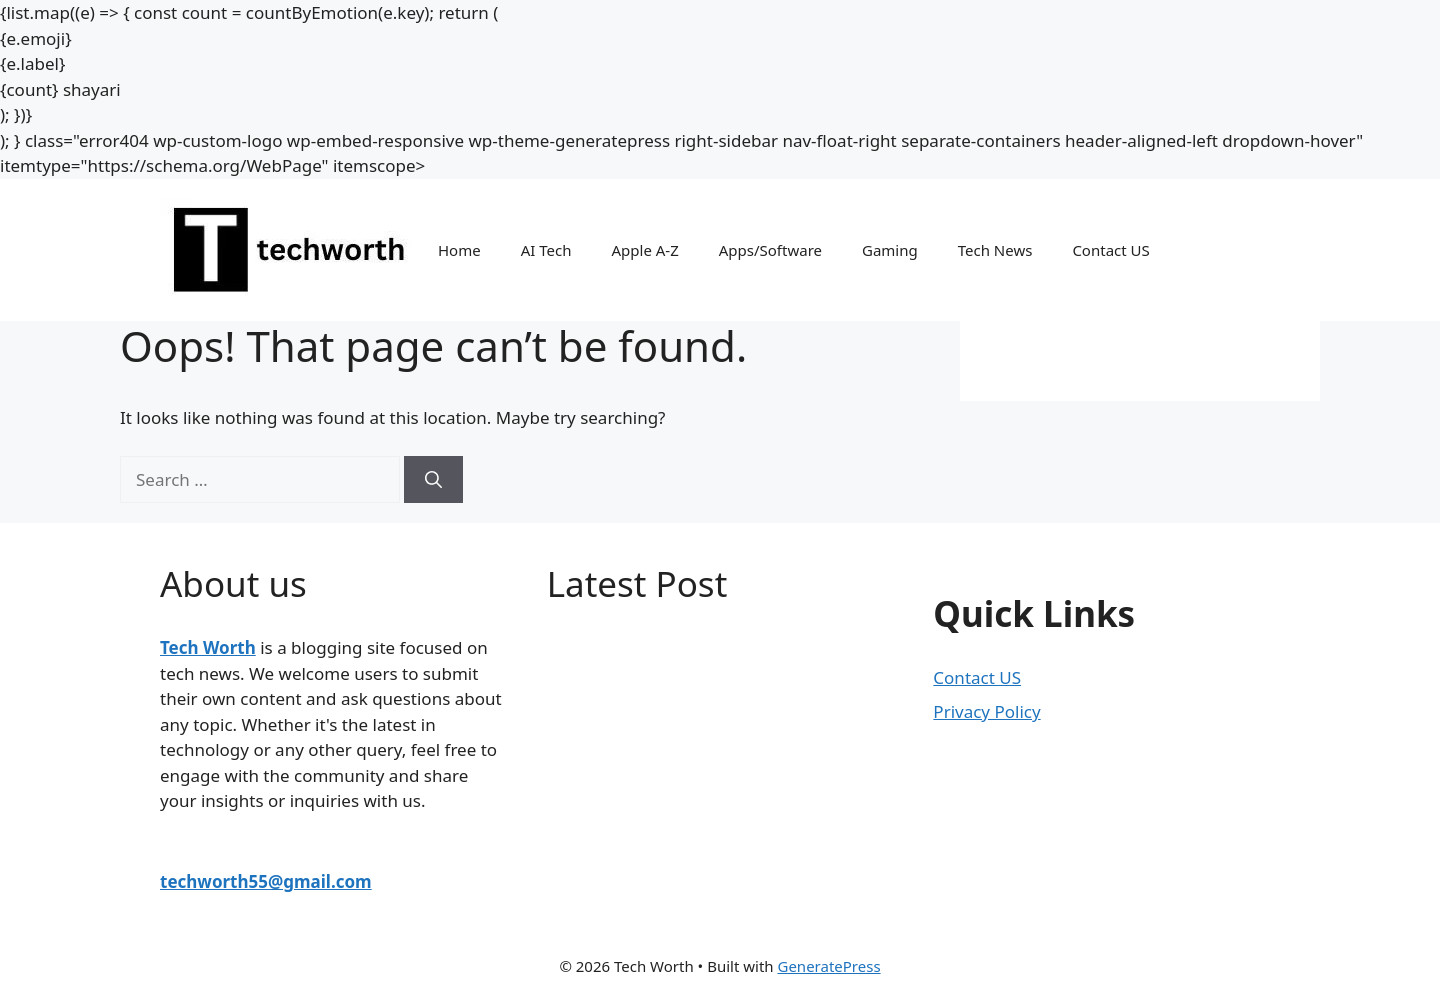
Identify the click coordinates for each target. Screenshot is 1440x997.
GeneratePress (828, 966)
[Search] (433, 480)
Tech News (995, 250)
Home (459, 250)
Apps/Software (770, 250)
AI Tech (546, 250)
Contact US (1110, 250)
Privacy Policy (986, 711)
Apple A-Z (644, 250)
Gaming (890, 250)
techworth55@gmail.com (266, 881)
